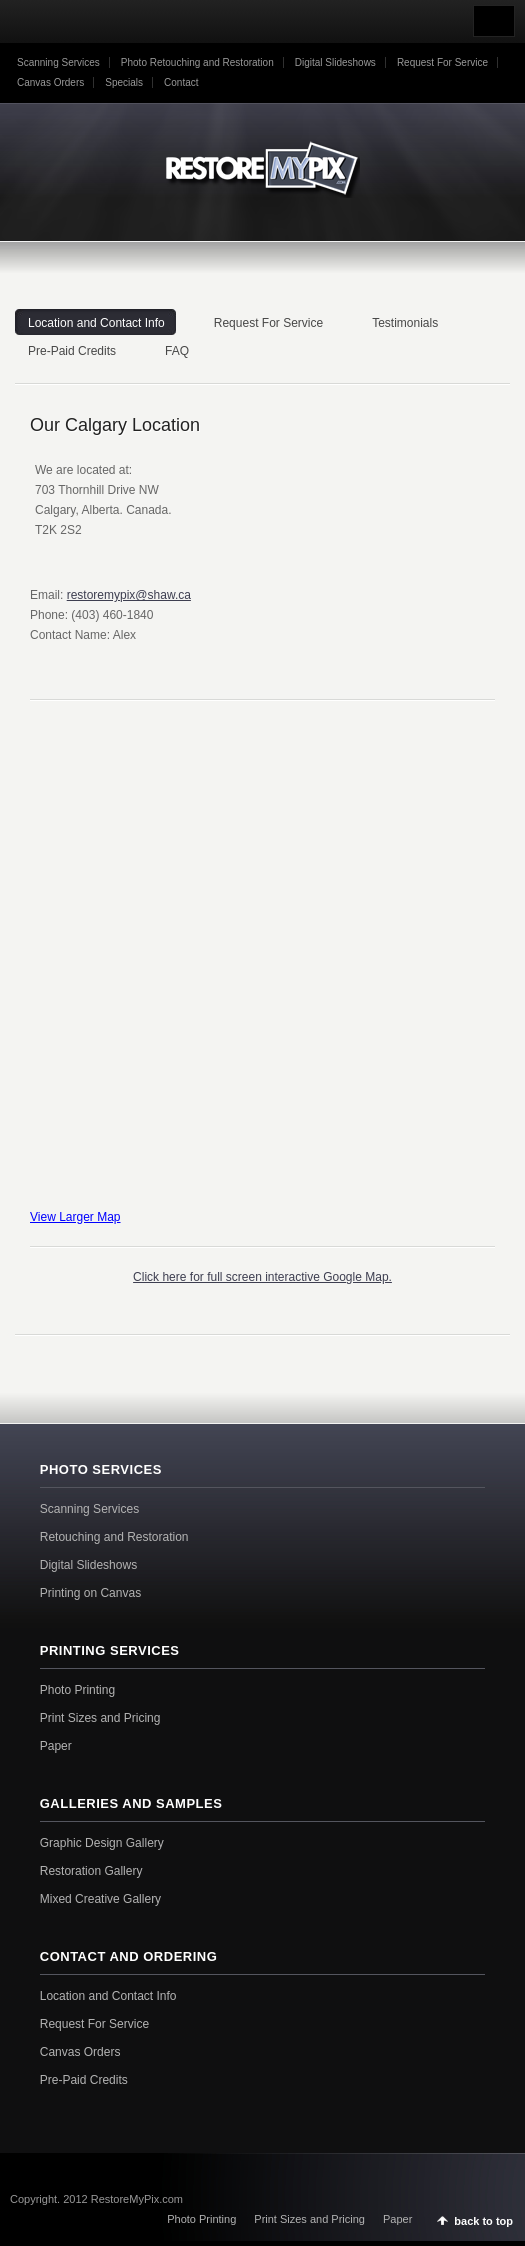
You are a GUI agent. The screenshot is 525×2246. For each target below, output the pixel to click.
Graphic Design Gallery (102, 1843)
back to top (483, 2221)
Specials (124, 82)
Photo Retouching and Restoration (197, 62)
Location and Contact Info (108, 1996)
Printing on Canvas (90, 1593)
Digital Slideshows (335, 62)
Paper (56, 1746)
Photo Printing (77, 1690)
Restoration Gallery (91, 1871)
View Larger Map (75, 1217)
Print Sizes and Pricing (100, 1718)
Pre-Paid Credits (84, 2080)
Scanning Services (58, 62)
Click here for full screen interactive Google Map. (262, 1277)
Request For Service (442, 62)
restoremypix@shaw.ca (129, 595)
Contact (181, 82)
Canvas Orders (50, 82)
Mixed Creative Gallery (100, 1899)
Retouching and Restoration (114, 1537)
